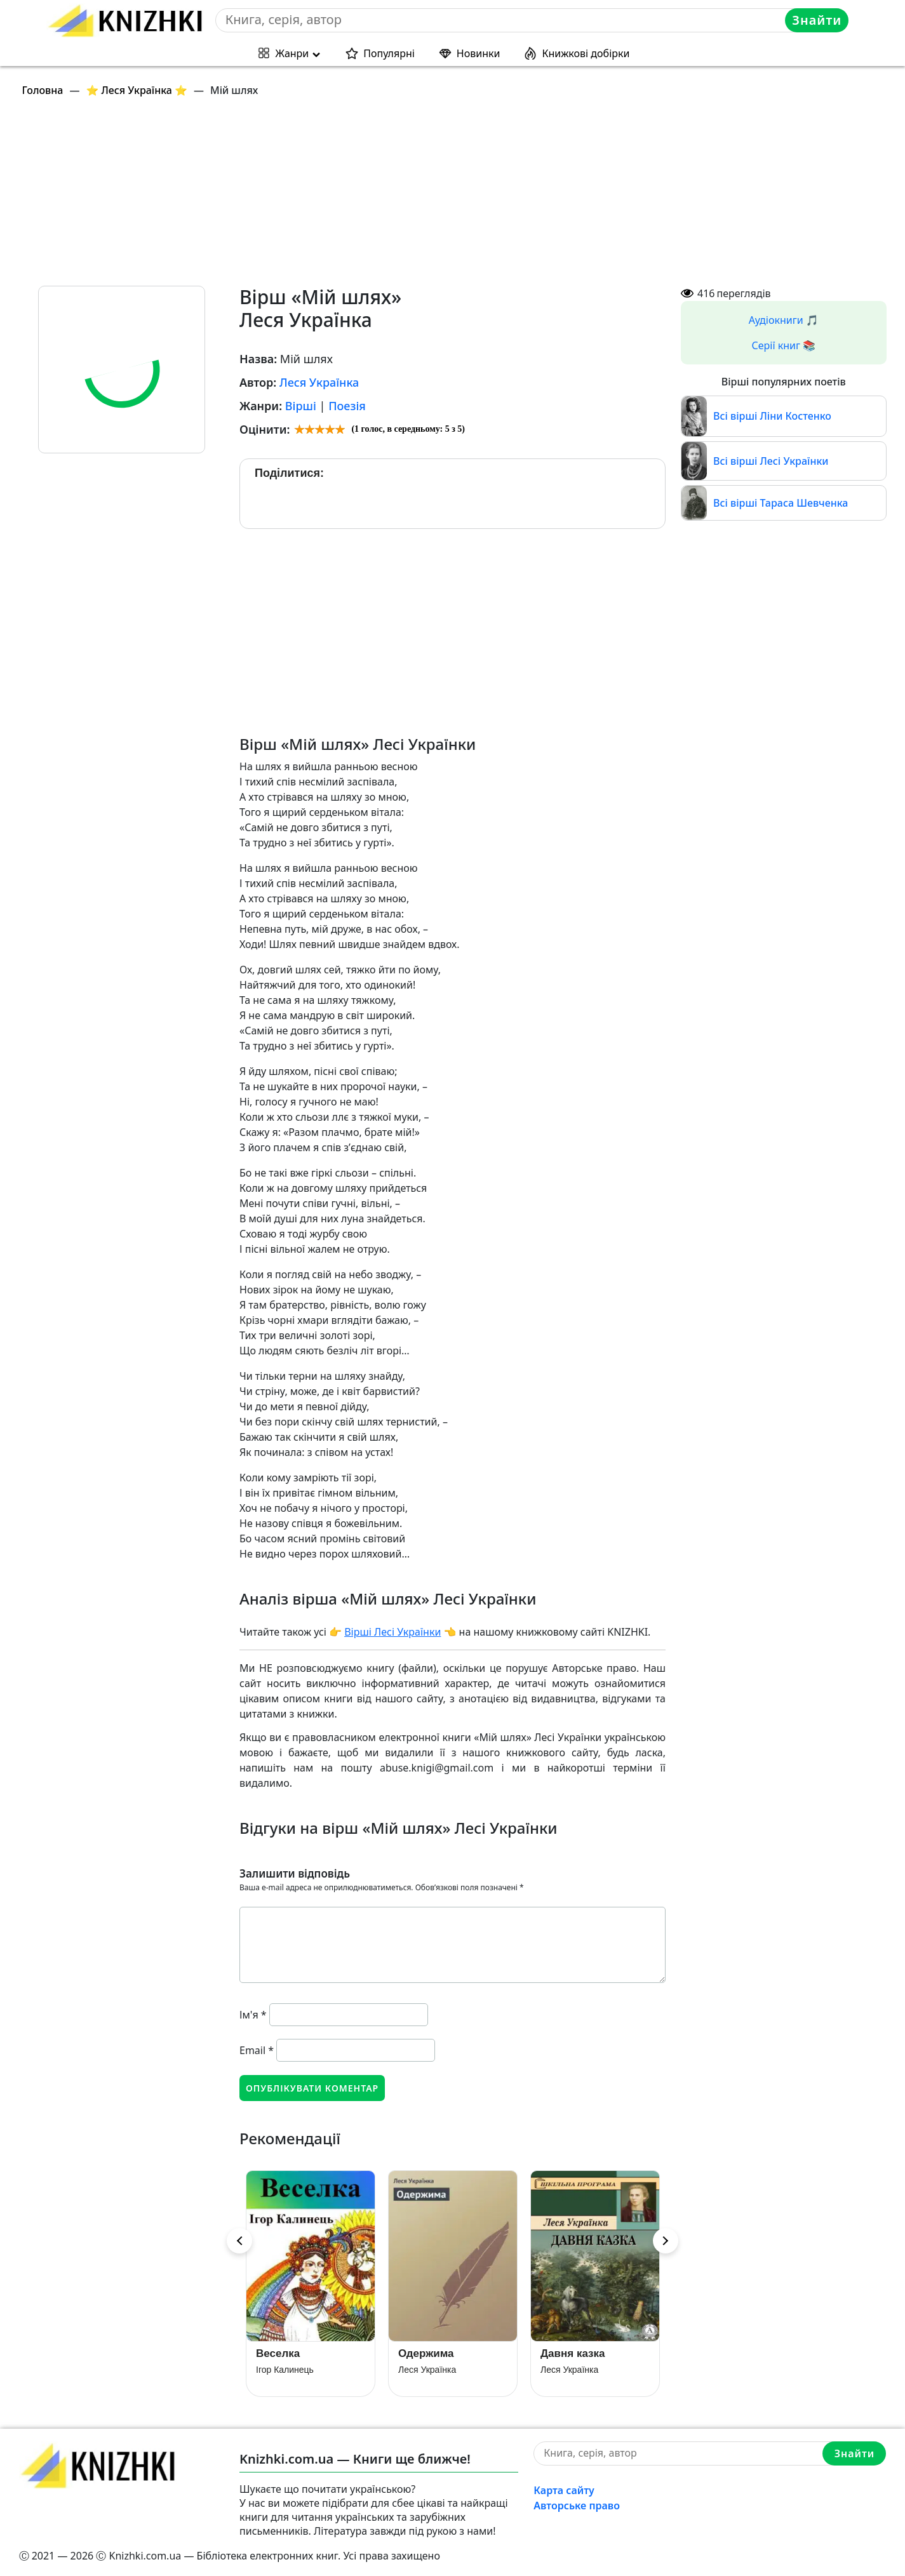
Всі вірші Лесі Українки (771, 461)
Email (256, 2050)
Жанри (292, 53)
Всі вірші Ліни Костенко (772, 416)
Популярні (389, 53)
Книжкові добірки (585, 53)
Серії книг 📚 (783, 345)
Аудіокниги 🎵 (784, 320)
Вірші (300, 405)
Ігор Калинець (285, 2370)
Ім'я (253, 2015)
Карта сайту (563, 2490)
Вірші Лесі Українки (392, 1632)
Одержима (426, 2353)
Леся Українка (319, 382)
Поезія (347, 405)
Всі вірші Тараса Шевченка (780, 503)
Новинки (478, 53)
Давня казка (572, 2353)
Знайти (816, 20)
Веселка (278, 2353)
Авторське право (576, 2506)
